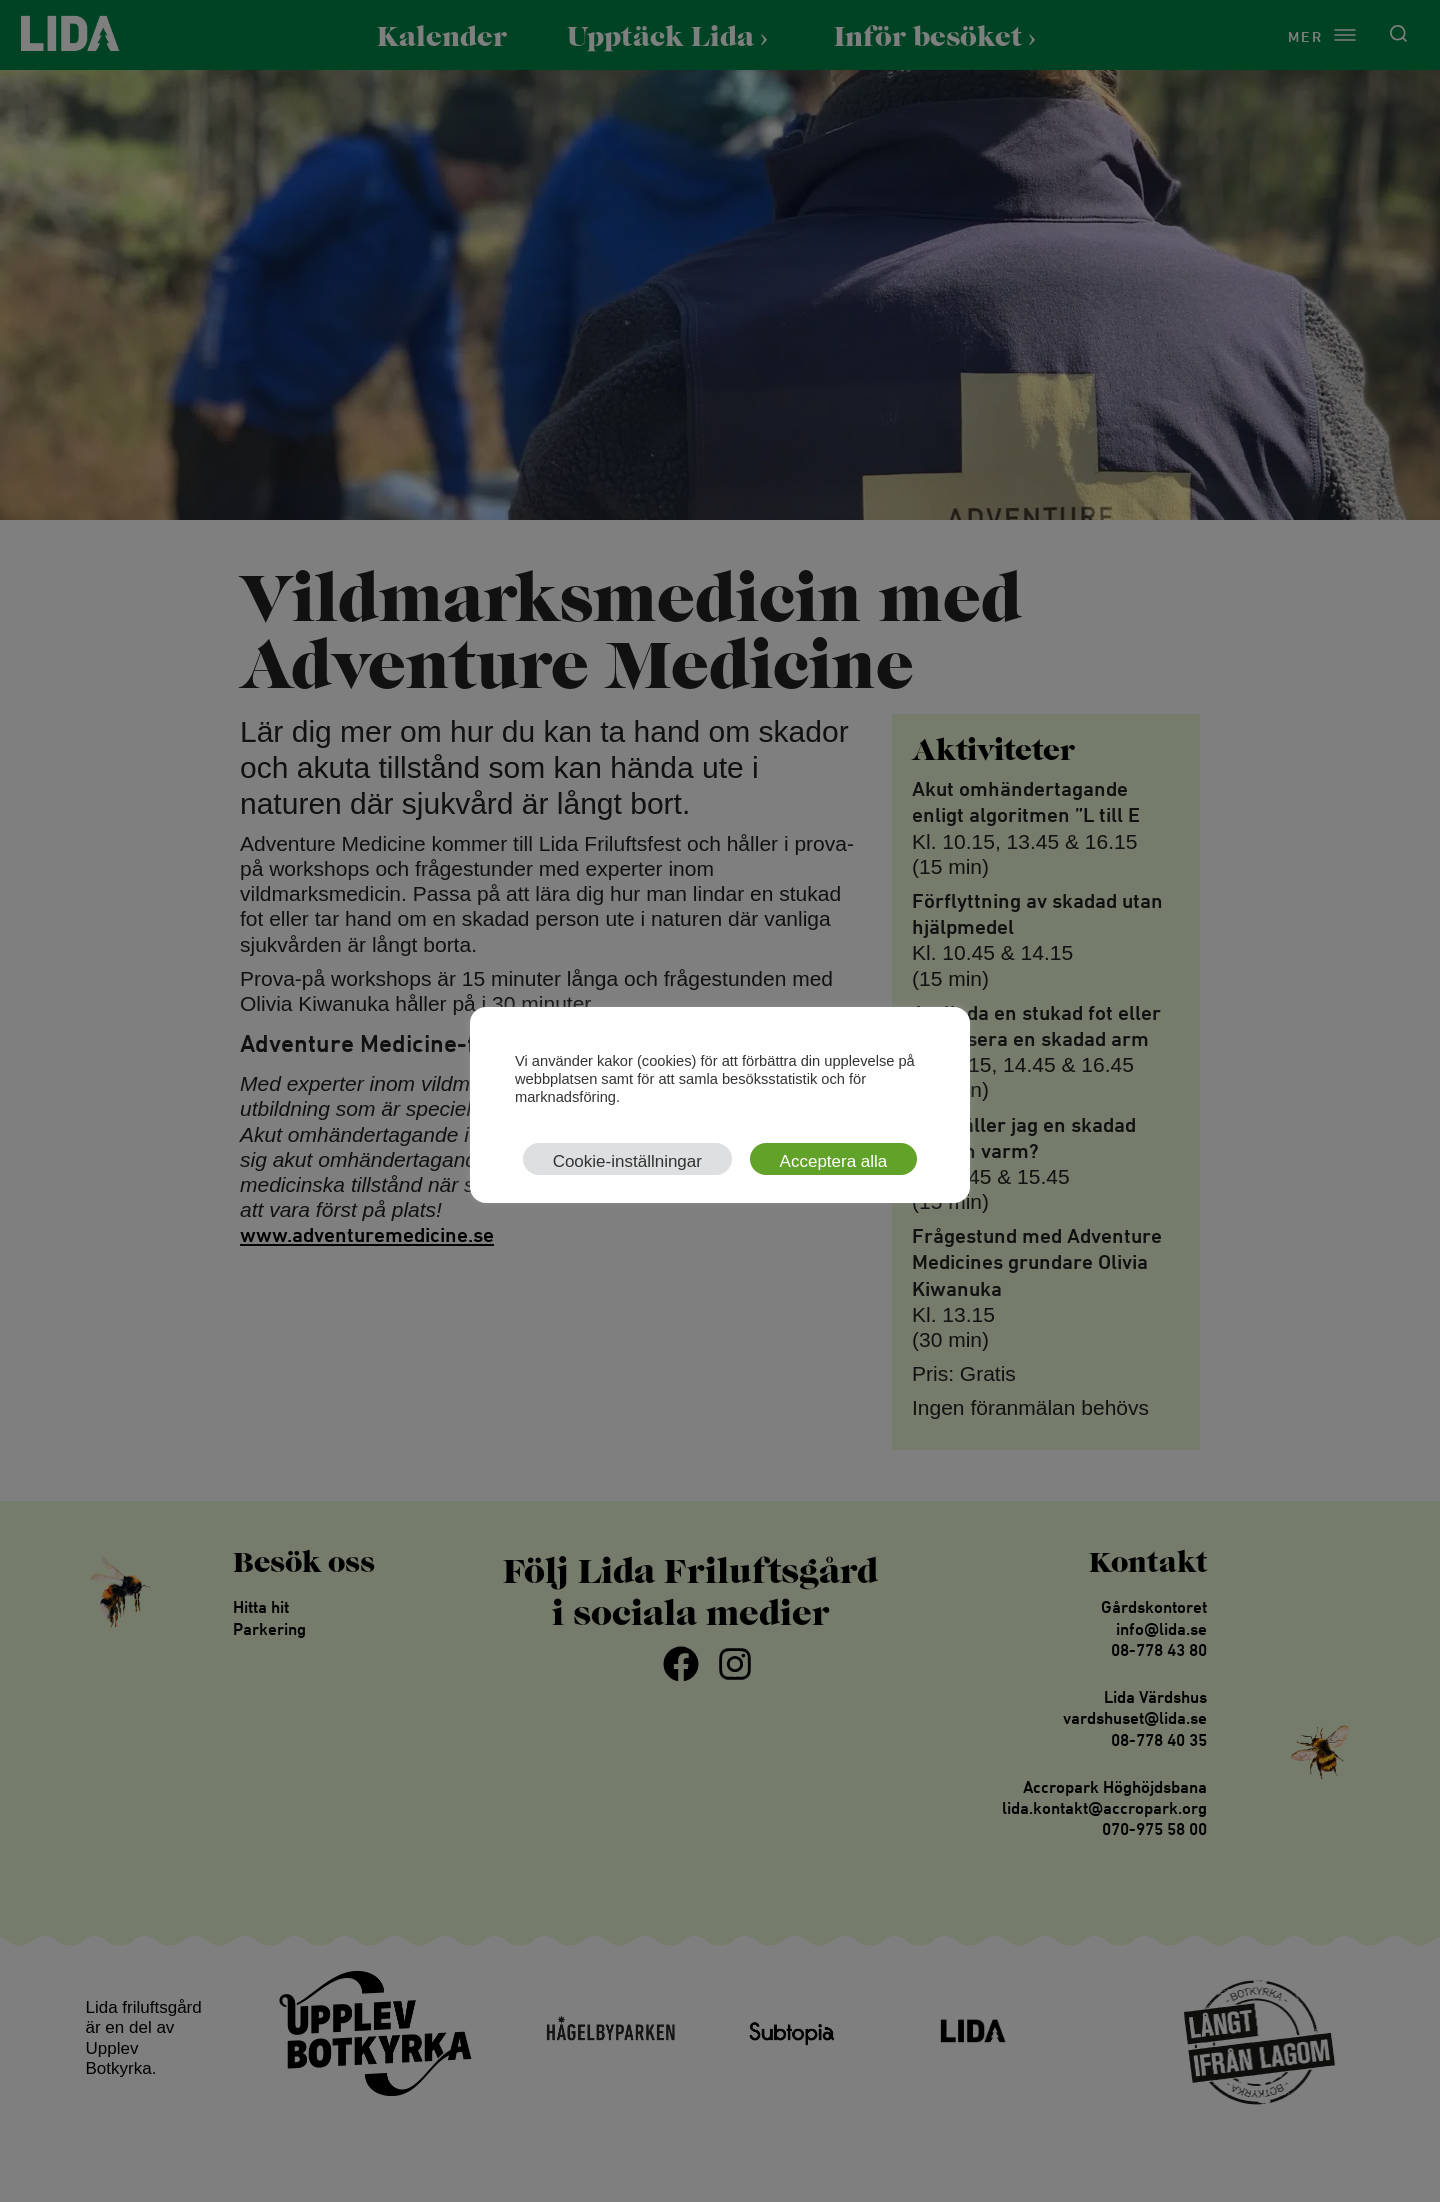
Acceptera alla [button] (834, 1161)
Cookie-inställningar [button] (627, 1161)
